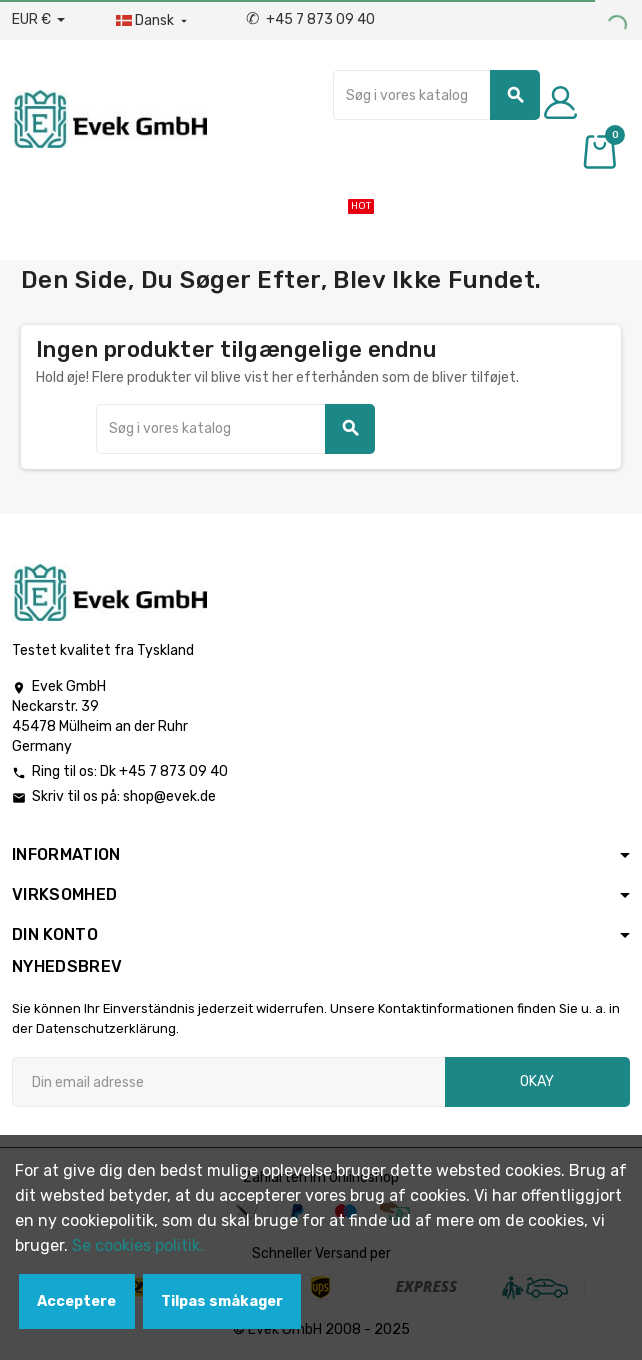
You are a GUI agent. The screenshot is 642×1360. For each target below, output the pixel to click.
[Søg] (436, 95)
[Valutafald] (38, 20)
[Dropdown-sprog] (153, 21)
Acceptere (76, 1301)
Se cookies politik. (138, 1245)
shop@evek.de (169, 796)
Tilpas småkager (222, 1301)
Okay (537, 1081)
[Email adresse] (228, 1082)
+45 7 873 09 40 (310, 19)
